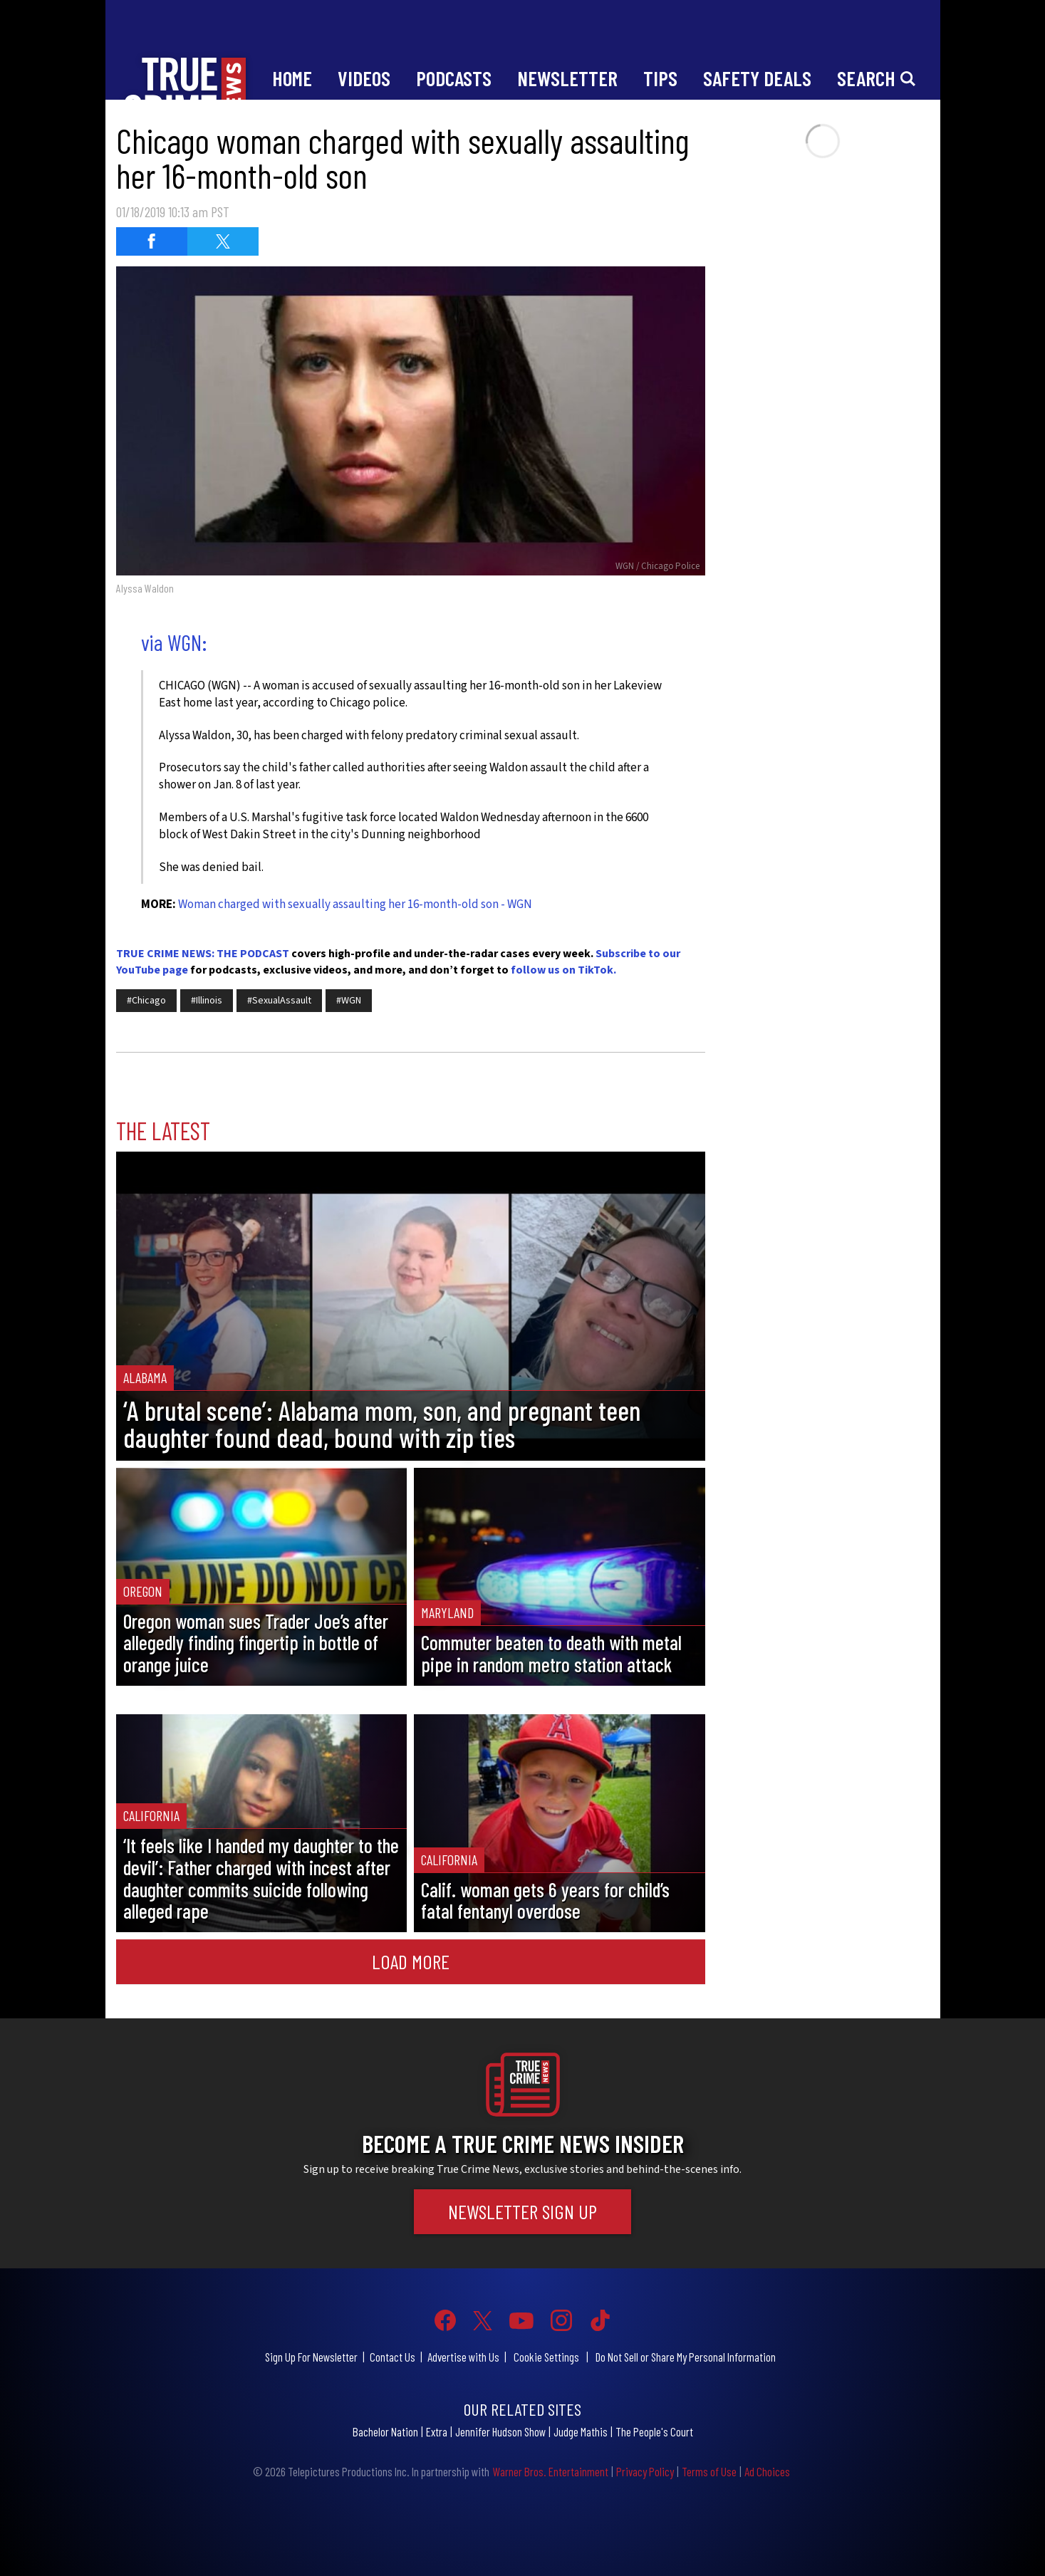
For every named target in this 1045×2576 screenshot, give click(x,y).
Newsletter (567, 78)
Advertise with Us (463, 2357)
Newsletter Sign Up (522, 2211)
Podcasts (454, 78)
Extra (436, 2431)
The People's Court (654, 2431)
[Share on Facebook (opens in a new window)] (151, 241)
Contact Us (392, 2357)
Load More (410, 1961)
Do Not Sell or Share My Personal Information (686, 2357)
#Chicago (146, 1001)
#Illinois (206, 1001)
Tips (660, 78)
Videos (364, 78)
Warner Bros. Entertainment (550, 2471)
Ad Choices (767, 2471)
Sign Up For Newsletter (311, 2357)
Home (292, 78)
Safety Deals (757, 78)
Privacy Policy (645, 2471)
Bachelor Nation (385, 2431)
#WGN (348, 1001)
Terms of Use (709, 2471)
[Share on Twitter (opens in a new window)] (223, 241)
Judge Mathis (580, 2431)
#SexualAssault (279, 1001)
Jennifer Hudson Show (500, 2431)
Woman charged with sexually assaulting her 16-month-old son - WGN (355, 904)
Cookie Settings (546, 2357)
